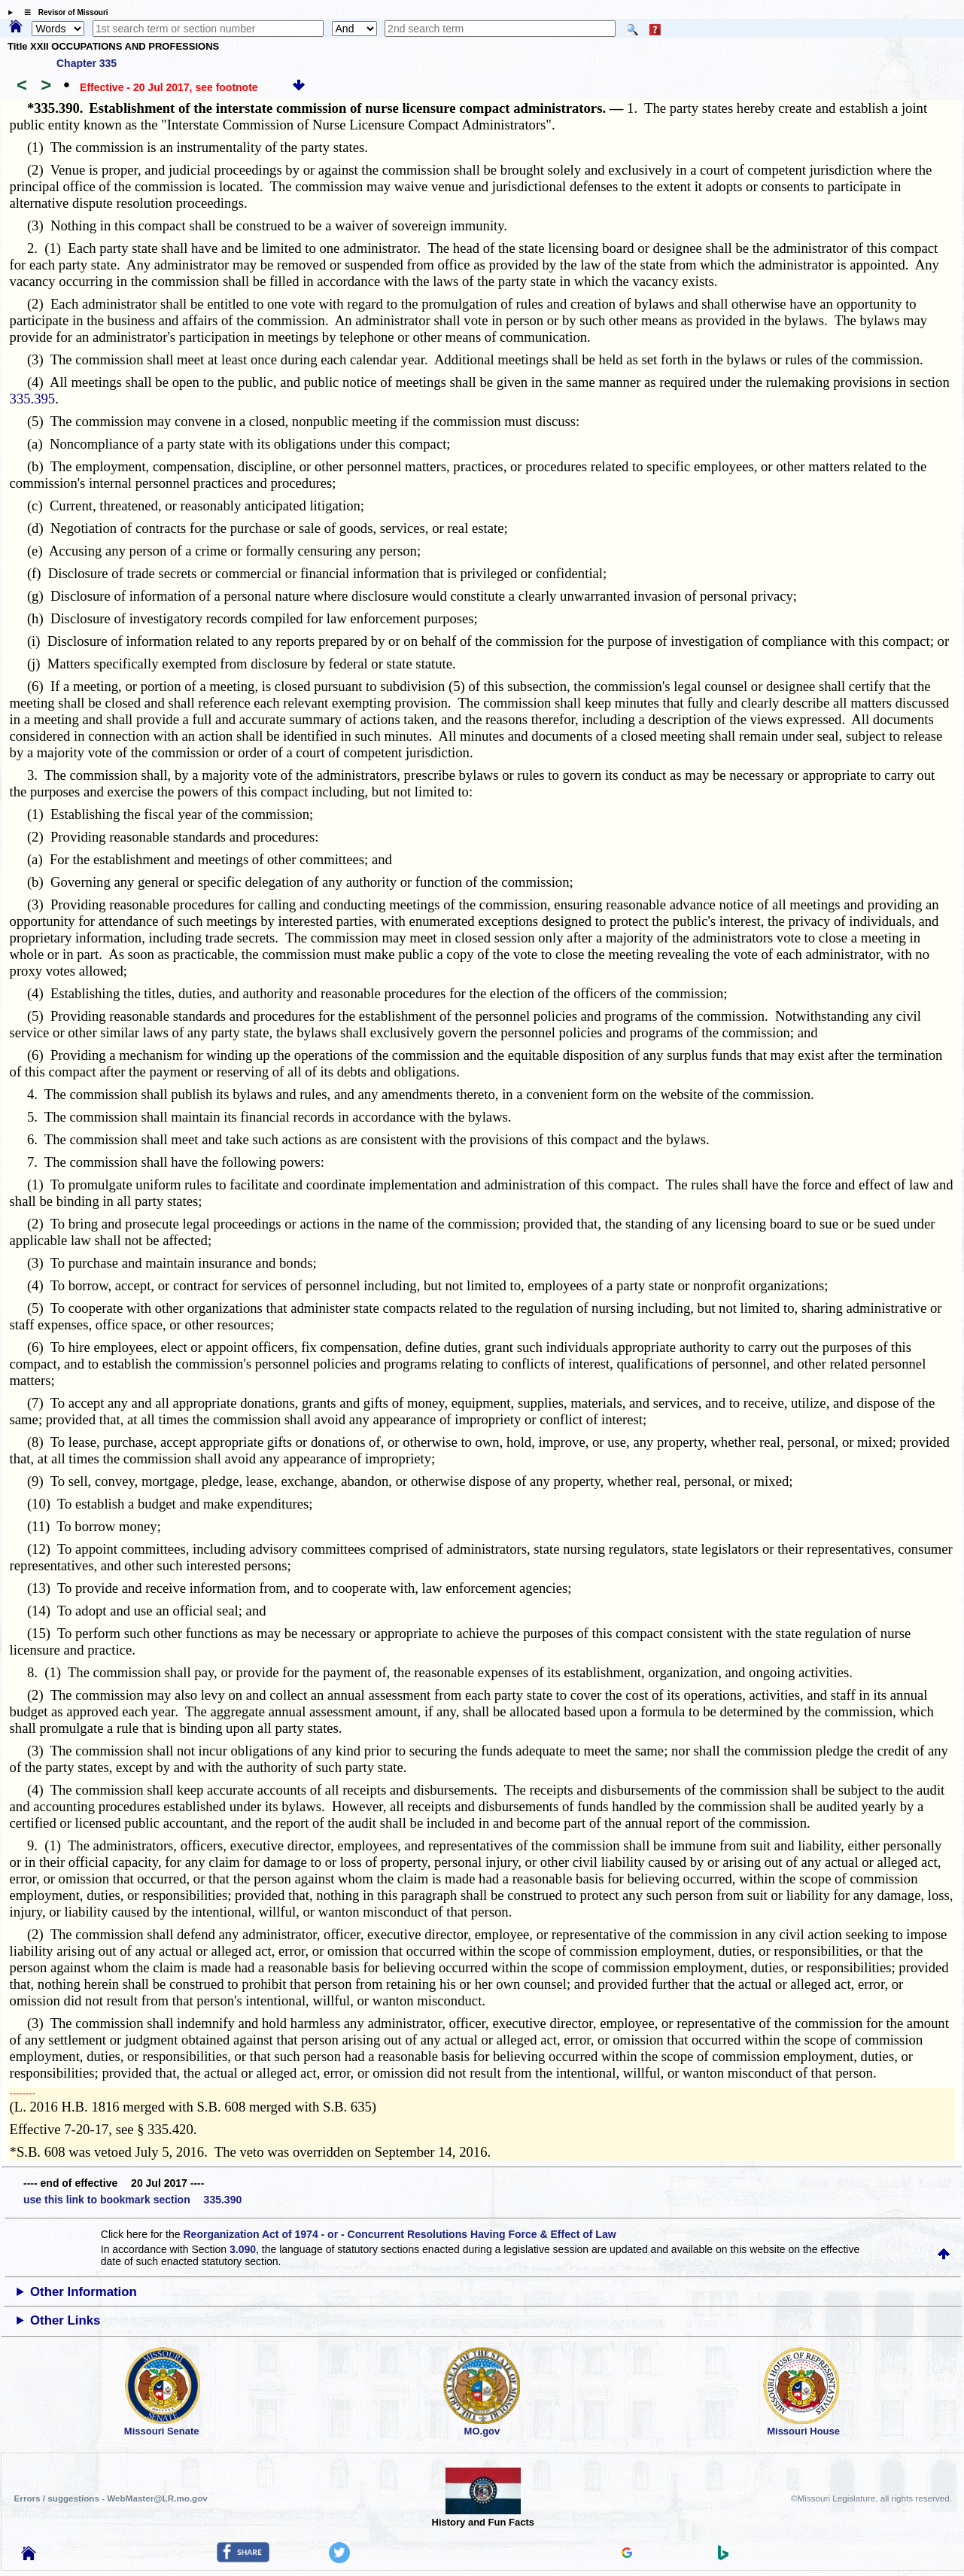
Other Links (65, 2320)
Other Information (83, 2292)
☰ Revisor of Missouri (62, 12)
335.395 (33, 398)
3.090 (243, 2249)
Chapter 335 (86, 63)
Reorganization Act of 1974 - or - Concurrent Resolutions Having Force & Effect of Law (399, 2234)
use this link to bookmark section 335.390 (132, 2200)
